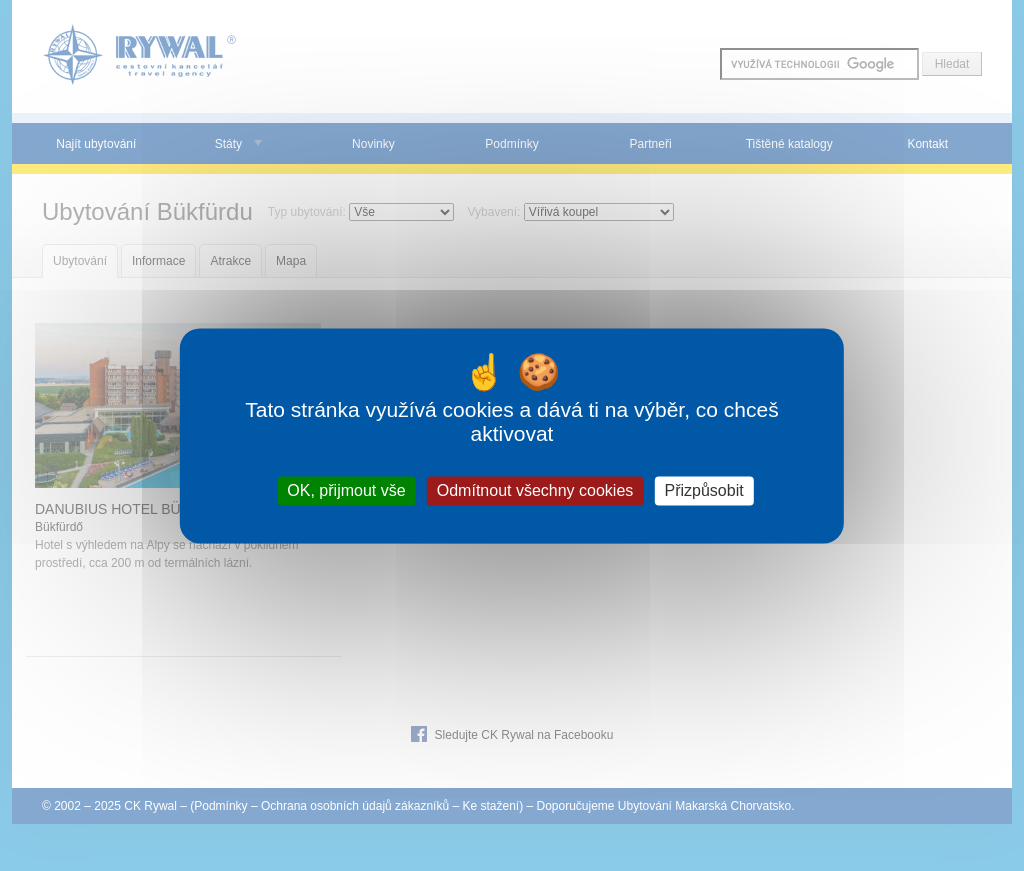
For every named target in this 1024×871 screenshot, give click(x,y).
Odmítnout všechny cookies (535, 490)
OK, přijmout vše (346, 490)
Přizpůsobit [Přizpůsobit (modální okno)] (703, 490)
